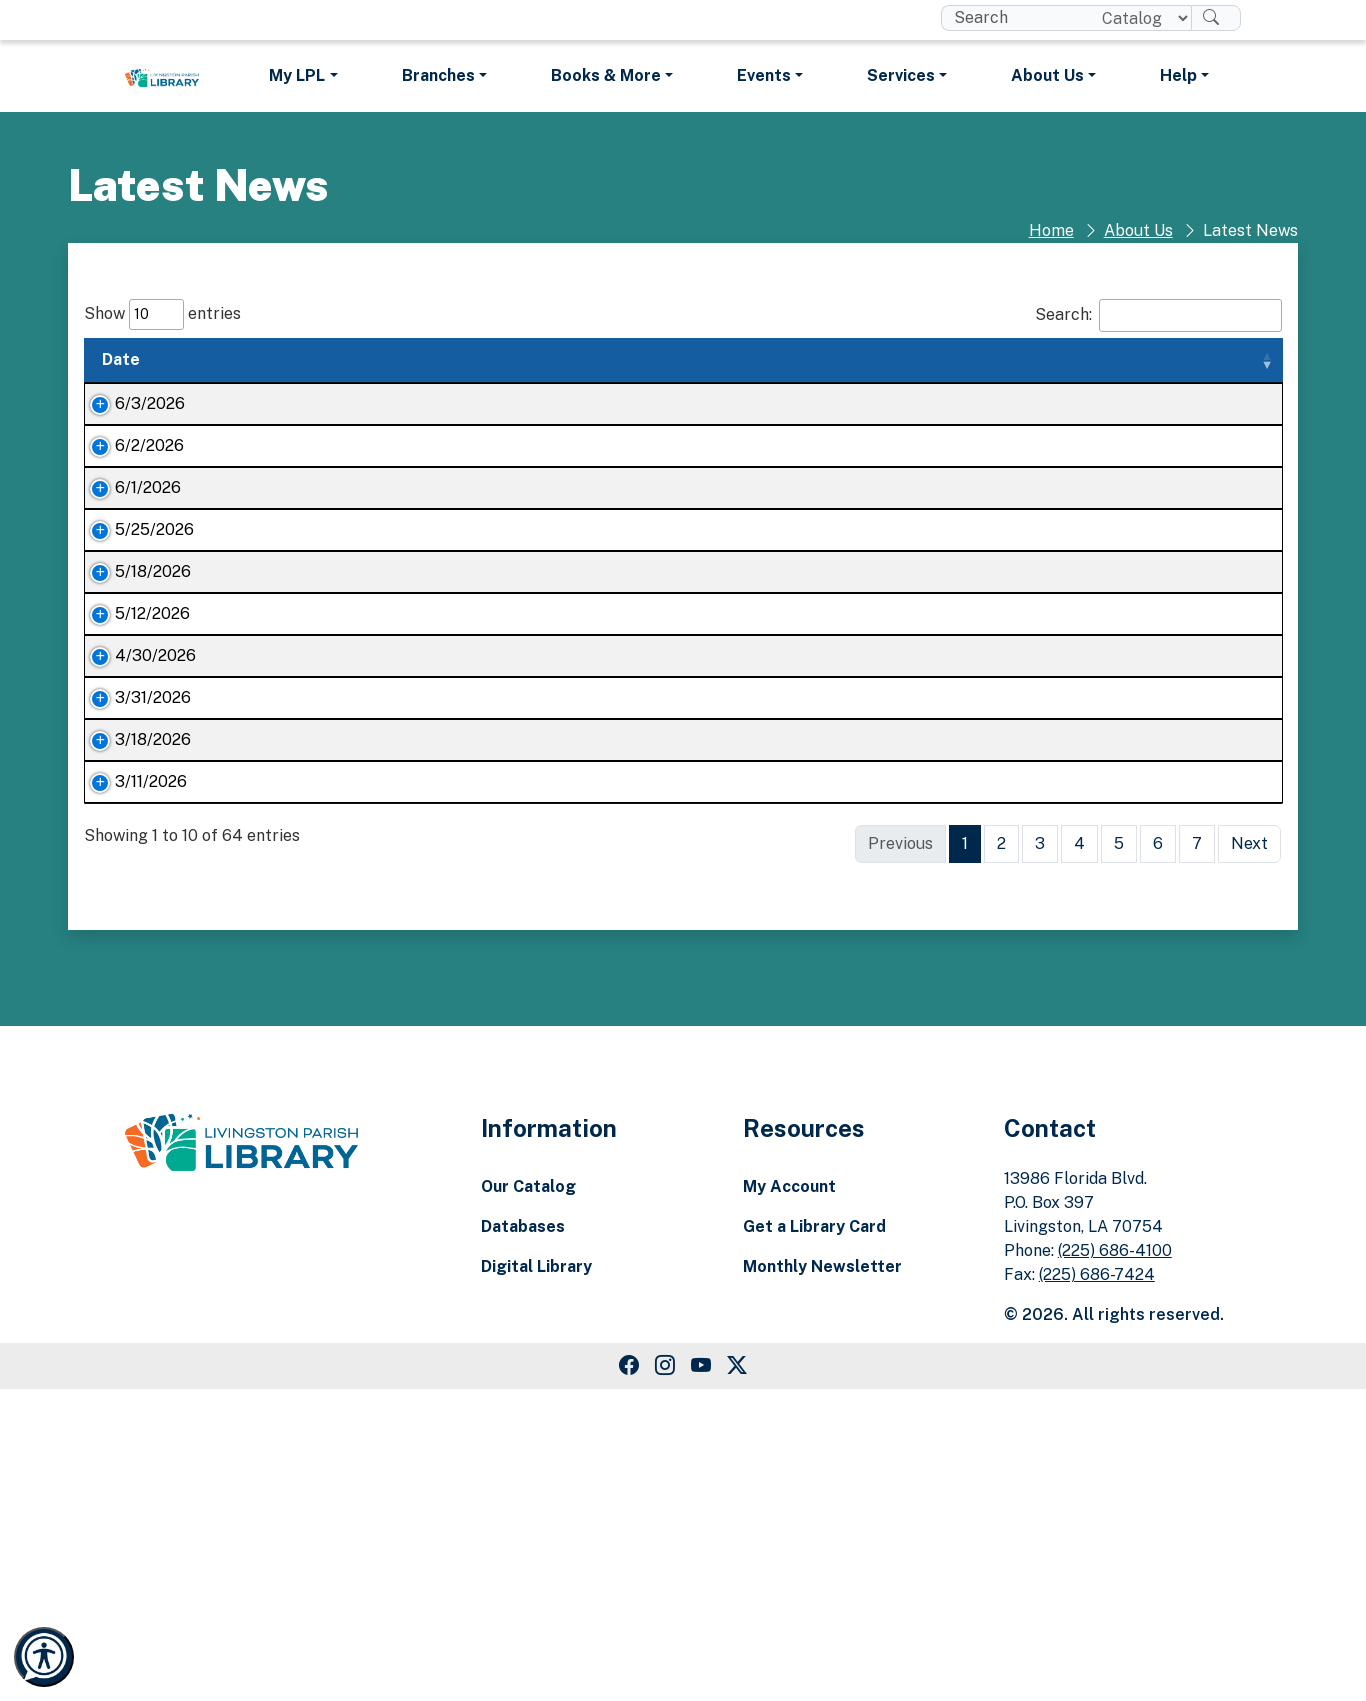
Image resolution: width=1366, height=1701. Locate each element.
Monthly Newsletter (822, 1578)
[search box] (1013, 18)
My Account (789, 1498)
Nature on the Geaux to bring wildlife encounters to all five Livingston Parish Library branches (345, 607)
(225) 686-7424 (1097, 1586)
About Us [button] (1047, 75)
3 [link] (1040, 1155)
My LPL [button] (297, 75)
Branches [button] (438, 75)
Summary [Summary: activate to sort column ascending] (587, 359)
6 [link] (1158, 1155)
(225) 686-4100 (1115, 1562)
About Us (1138, 230)
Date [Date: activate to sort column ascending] (121, 359)
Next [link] (1249, 1155)
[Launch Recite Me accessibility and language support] (44, 1657)
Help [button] (1178, 75)
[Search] (1216, 18)
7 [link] (1197, 1155)
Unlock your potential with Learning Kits (350, 1081)
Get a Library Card (814, 1538)
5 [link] (1119, 1155)
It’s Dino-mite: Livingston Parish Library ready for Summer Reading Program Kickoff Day (346, 763)
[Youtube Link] (701, 1678)
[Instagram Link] (665, 1678)
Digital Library (536, 1578)
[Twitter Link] (737, 1678)
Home (1051, 230)
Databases (523, 1538)
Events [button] (764, 75)
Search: (1158, 315)
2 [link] (1001, 1155)
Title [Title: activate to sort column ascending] (225, 359)
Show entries (162, 314)
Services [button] (901, 75)
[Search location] (1138, 18)
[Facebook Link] (629, 1678)
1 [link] (965, 1155)
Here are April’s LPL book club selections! (356, 961)
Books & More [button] (606, 75)
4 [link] (1079, 1155)
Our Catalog (528, 1498)
